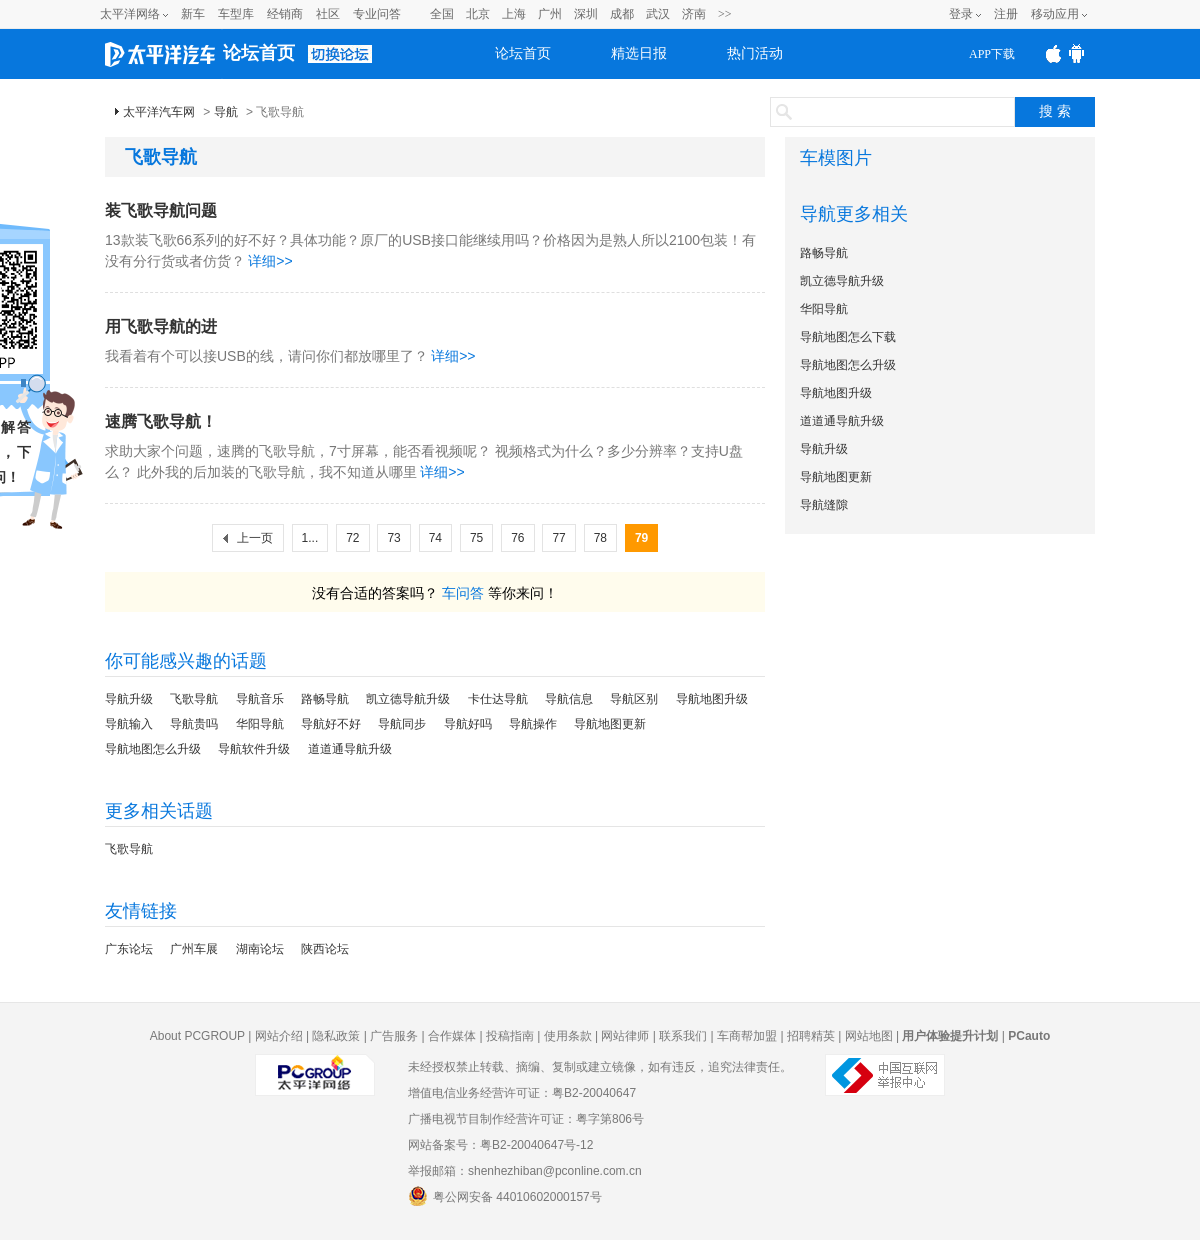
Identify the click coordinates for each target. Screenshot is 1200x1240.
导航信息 (569, 699)
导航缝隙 (824, 505)
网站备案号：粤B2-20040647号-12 (500, 1145)
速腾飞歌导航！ (161, 421)
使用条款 (568, 1036)
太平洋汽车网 (159, 112)
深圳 (586, 14)
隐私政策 (336, 1036)
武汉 (658, 14)
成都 (622, 14)
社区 (328, 14)
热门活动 (755, 53)
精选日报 (639, 53)
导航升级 (129, 699)
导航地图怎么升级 (153, 749)
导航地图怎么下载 (848, 337)
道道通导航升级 (350, 749)
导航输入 (129, 724)
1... (310, 538)
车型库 (236, 14)
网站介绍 (279, 1036)
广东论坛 (129, 949)
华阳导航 (260, 724)
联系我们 (683, 1036)
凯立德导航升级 (408, 699)
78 (600, 538)
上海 (514, 14)
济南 (694, 14)
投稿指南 (510, 1036)
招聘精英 (811, 1036)
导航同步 (402, 724)
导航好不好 (331, 724)
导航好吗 (468, 724)
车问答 (463, 593)
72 (352, 538)
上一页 (255, 538)
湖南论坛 (260, 949)
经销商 (285, 14)
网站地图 (869, 1036)
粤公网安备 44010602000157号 (505, 1196)
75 (476, 538)
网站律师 (625, 1036)
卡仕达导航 (498, 699)
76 (517, 538)
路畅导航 (325, 699)
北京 (478, 14)
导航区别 (634, 699)
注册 (1006, 14)
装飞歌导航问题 (161, 210)
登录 (961, 14)
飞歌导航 (194, 699)
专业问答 (377, 14)
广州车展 (194, 949)
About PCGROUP (197, 1036)
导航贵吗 (194, 724)
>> (725, 14)
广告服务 (394, 1036)
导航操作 (533, 724)
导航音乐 (260, 699)
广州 (550, 14)
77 (558, 538)
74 (435, 538)
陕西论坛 (325, 949)
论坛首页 (259, 53)
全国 (442, 14)
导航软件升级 (254, 749)
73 (393, 538)
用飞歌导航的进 (161, 326)
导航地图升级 (712, 699)
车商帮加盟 (747, 1036)
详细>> (270, 261)
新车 (193, 14)
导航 (226, 112)
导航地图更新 (610, 724)
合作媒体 (452, 1036)
